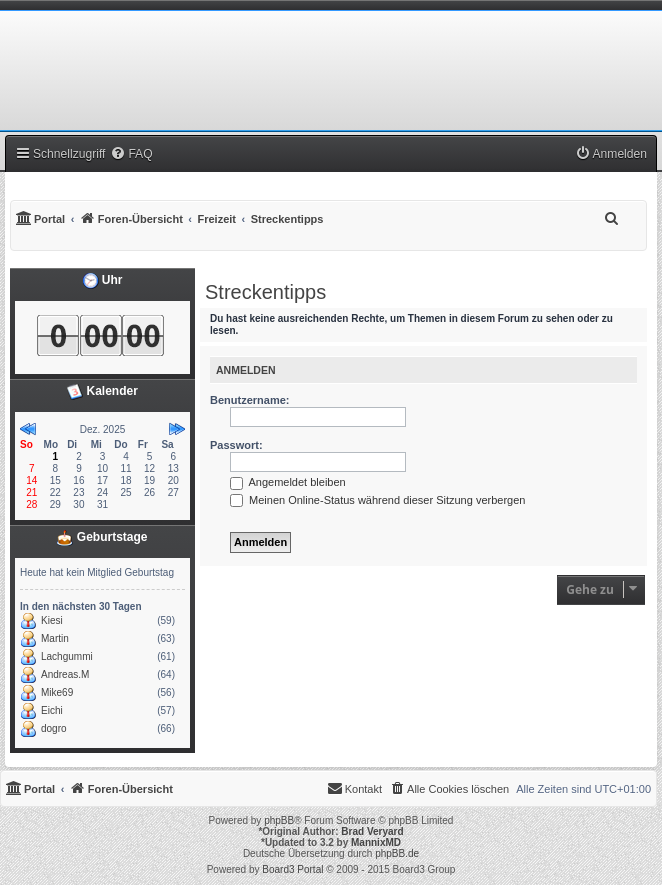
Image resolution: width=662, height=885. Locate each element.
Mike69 (57, 692)
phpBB (279, 820)
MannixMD (376, 842)
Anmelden (246, 370)
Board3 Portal (292, 869)
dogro (54, 728)
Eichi (52, 710)
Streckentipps (265, 292)
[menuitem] (131, 154)
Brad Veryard (372, 831)
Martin (55, 638)
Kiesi (52, 620)
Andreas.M (65, 674)
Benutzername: (249, 400)
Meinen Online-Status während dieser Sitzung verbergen (377, 500)
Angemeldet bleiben (288, 482)
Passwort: (236, 445)
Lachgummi (67, 656)
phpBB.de (397, 853)
